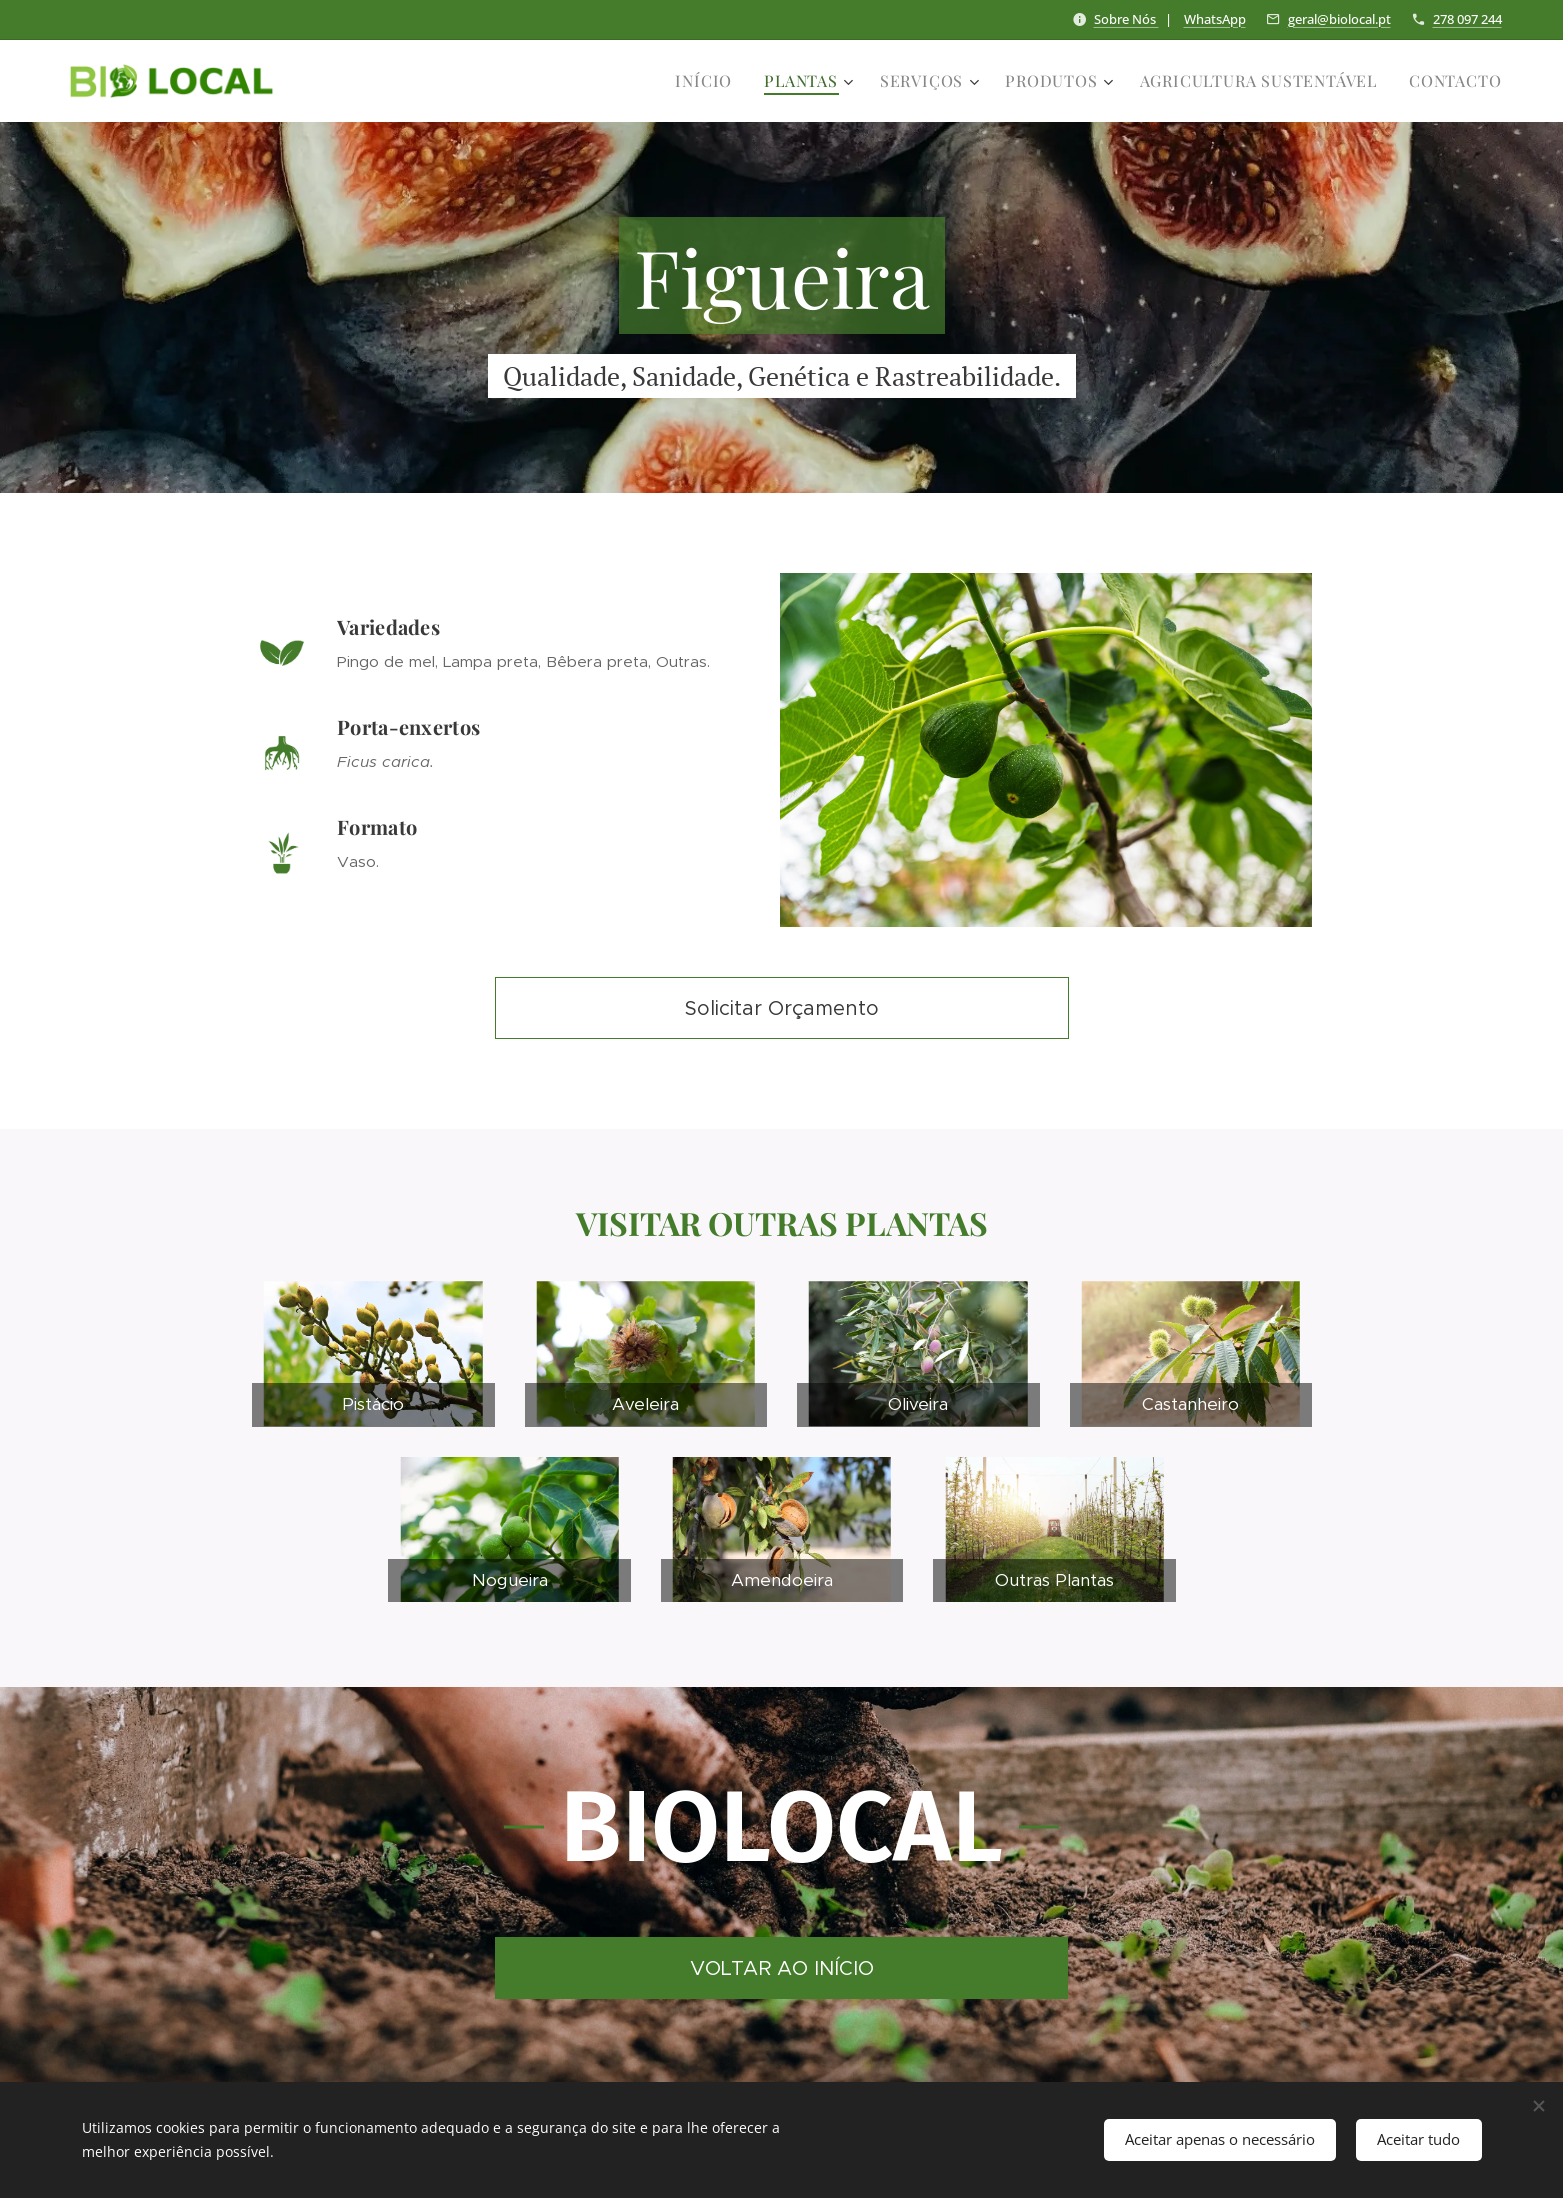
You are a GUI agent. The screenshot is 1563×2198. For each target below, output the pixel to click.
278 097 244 (1467, 19)
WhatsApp (1215, 19)
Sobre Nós (1126, 19)
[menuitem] (709, 81)
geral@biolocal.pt (1339, 19)
